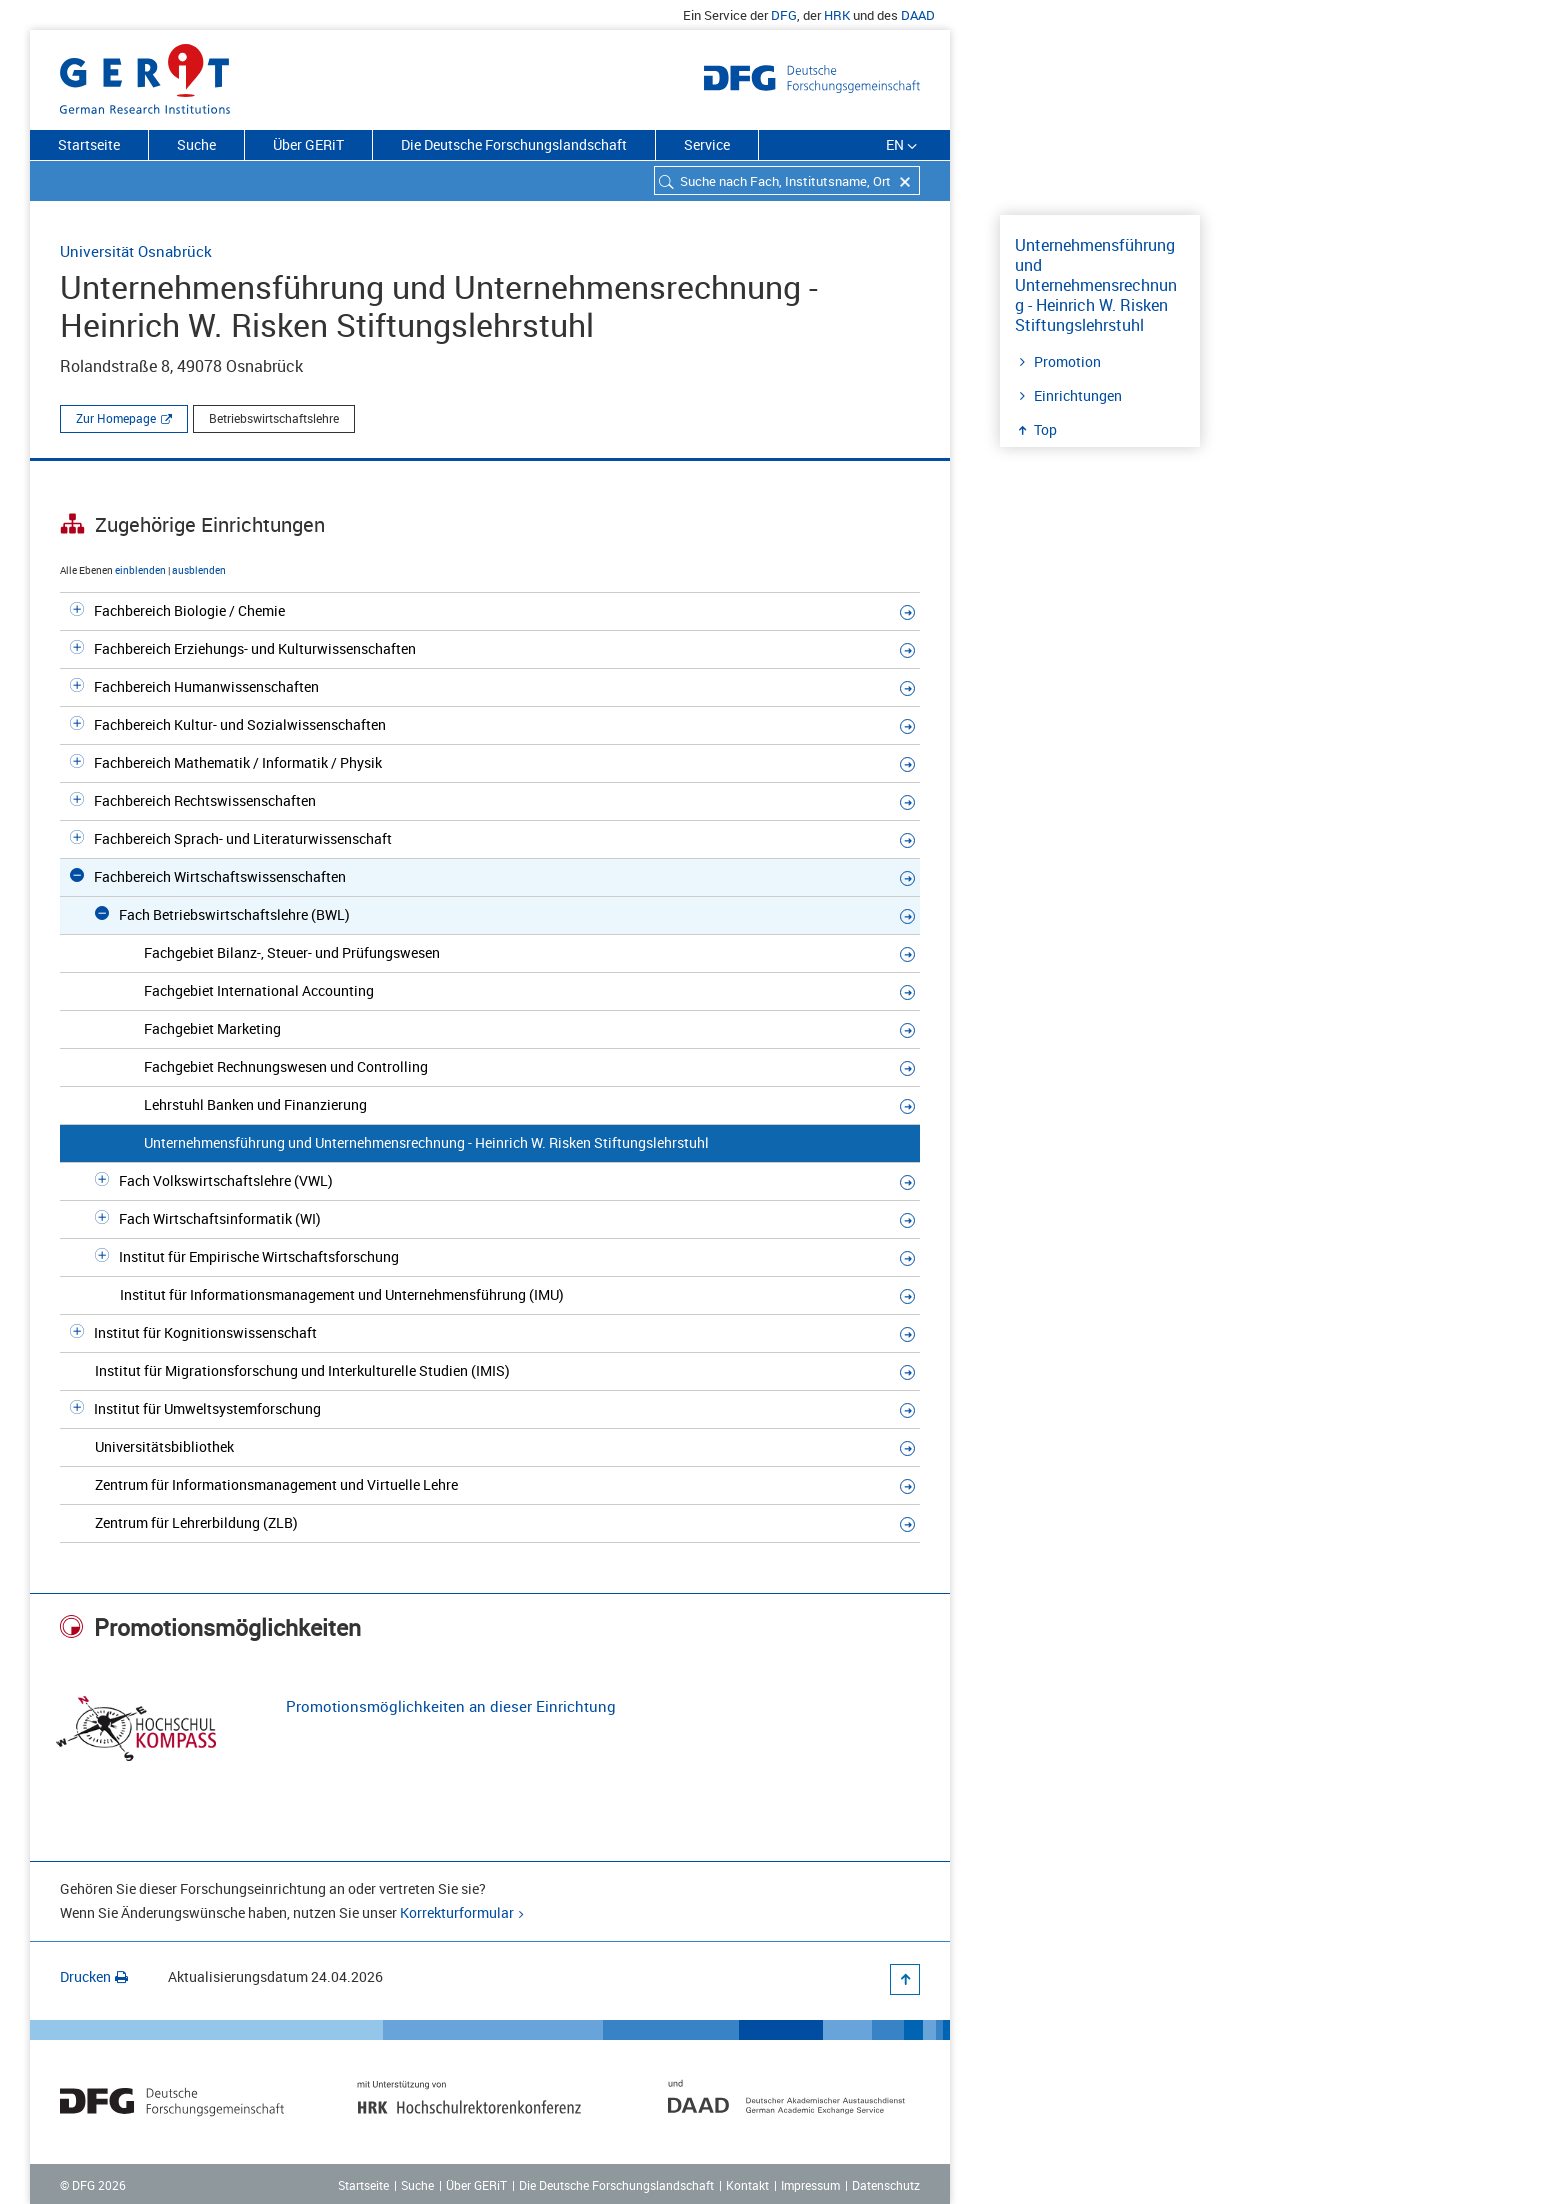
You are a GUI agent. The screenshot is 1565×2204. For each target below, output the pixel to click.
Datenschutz (886, 2185)
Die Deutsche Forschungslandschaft (514, 144)
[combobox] (787, 180)
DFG (784, 15)
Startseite (89, 144)
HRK (837, 15)
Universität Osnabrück (136, 251)
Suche (196, 144)
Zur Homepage (116, 418)
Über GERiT (308, 144)
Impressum (810, 2185)
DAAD (918, 15)
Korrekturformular (457, 1912)
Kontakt (747, 2185)
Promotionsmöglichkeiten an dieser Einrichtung (451, 1706)
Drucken (94, 1976)
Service (707, 144)
